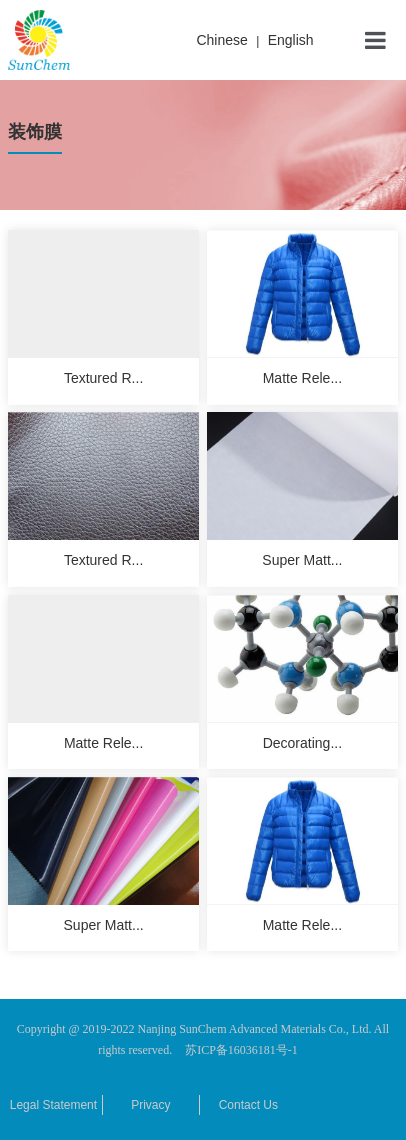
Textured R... (103, 378)
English (291, 40)
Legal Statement (53, 1105)
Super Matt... (302, 560)
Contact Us (248, 1105)
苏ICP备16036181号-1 (241, 1050)
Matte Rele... (302, 378)
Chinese (221, 40)
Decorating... (302, 743)
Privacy (150, 1105)
